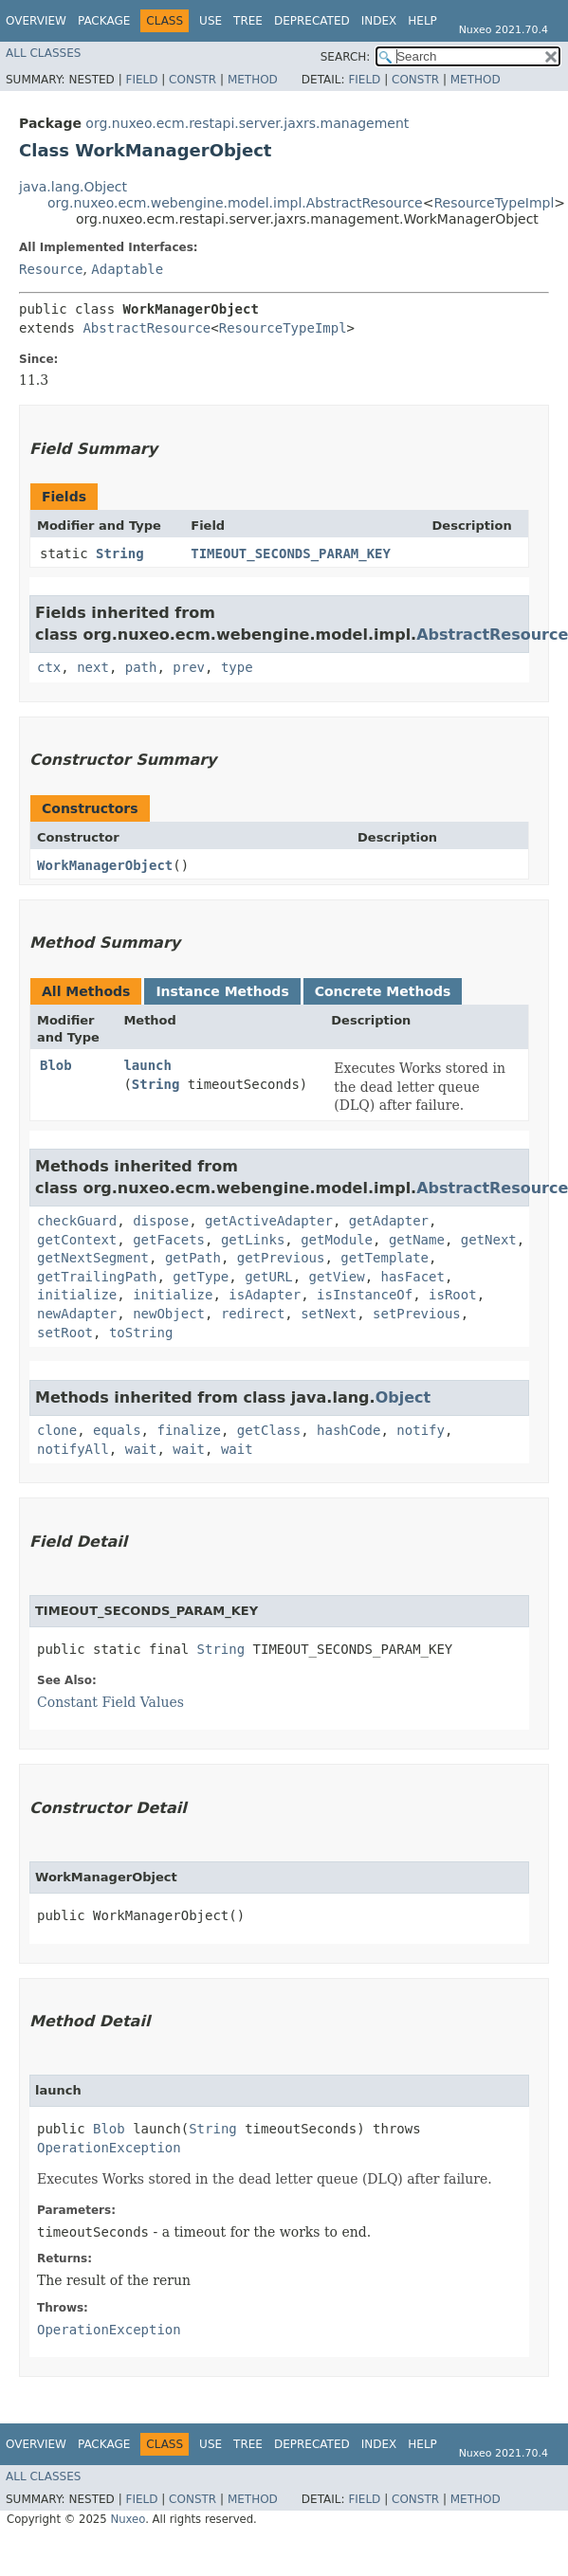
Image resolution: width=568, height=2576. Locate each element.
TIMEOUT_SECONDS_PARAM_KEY (291, 553)
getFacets (169, 1239)
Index (379, 20)
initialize (77, 1294)
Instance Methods (222, 991)
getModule (337, 1239)
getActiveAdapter (269, 1220)
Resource (50, 269)
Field (141, 79)
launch (147, 1065)
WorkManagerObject (105, 865)
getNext (489, 1239)
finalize (188, 1430)
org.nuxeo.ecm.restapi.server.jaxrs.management (247, 123)
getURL (269, 1276)
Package (104, 20)
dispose (161, 1220)
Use (210, 20)
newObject (169, 1313)
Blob (56, 1065)
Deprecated (312, 20)
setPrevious (417, 1313)
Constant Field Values (110, 1702)
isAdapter (265, 1294)
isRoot (453, 1294)
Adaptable (127, 269)
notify (420, 1430)
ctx (49, 667)
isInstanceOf (364, 1294)
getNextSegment (93, 1257)
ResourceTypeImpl (493, 202)
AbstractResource (146, 328)
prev (189, 667)
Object (403, 1397)
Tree (248, 20)
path (141, 667)
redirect (252, 1313)
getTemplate (384, 1257)
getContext (77, 1239)
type (237, 667)
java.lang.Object (73, 186)
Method (253, 79)
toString (141, 1332)
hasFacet (412, 1276)
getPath (193, 1257)
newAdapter (77, 1313)
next (93, 667)
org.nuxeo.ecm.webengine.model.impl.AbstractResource (235, 202)
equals (117, 1430)
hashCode (348, 1430)
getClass (269, 1430)
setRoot (65, 1332)
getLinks (252, 1239)
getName (417, 1239)
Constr (192, 79)
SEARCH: (346, 56)
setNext (329, 1313)
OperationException (109, 2147)
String (120, 553)
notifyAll (73, 1449)
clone (57, 1430)
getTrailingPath (96, 1276)
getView (337, 1276)
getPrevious (281, 1257)
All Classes (43, 53)
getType (201, 1276)
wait (141, 1449)
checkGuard (77, 1220)
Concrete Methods (383, 991)
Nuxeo (127, 2519)
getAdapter (389, 1220)
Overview (36, 20)
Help (422, 20)
